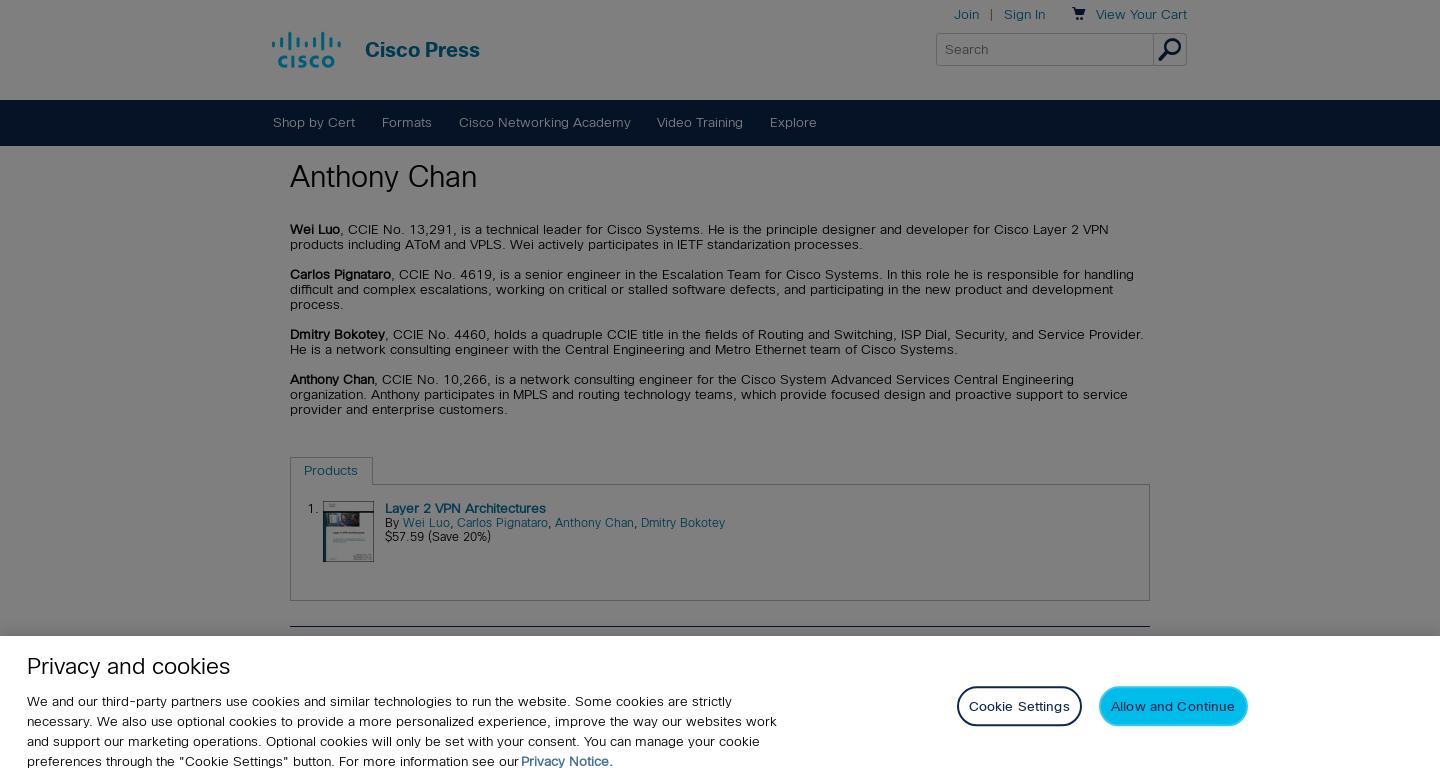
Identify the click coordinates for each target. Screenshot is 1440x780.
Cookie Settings (1019, 707)
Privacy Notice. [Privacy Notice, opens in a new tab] (567, 761)
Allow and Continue (1173, 707)
